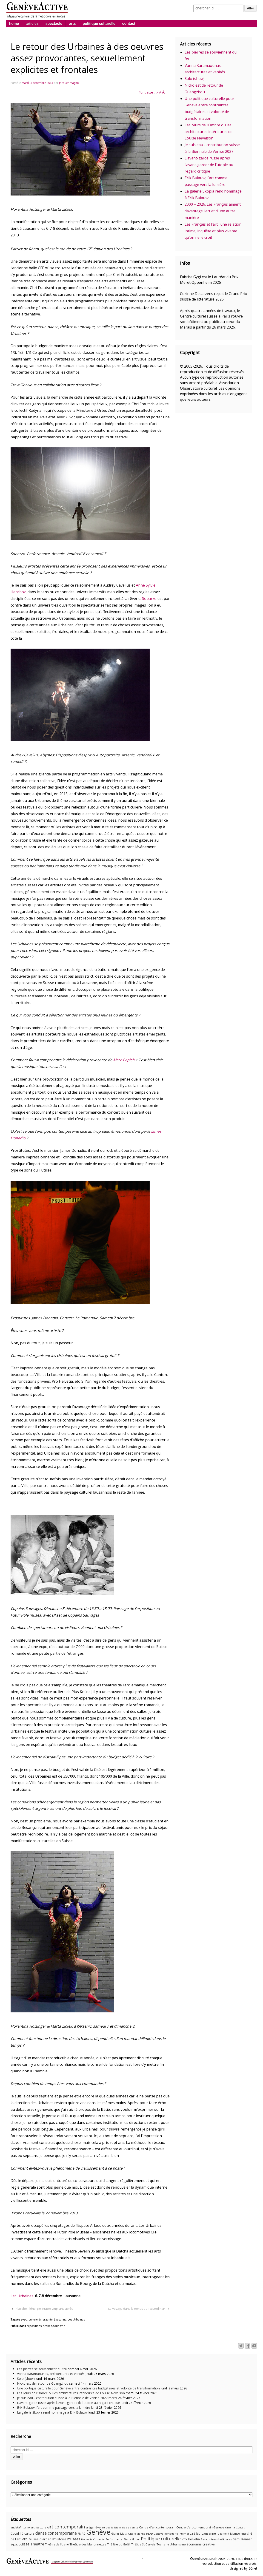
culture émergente (41, 2319)
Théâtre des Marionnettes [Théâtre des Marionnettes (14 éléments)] (88, 2544)
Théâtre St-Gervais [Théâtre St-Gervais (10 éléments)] (143, 2544)
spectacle (54, 24)
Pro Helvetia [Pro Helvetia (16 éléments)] (191, 2539)
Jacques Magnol (69, 83)
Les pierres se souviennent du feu (42, 2369)
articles (32, 24)
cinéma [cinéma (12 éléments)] (230, 2527)
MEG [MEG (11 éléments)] (25, 2539)
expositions (34, 2326)
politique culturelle (99, 24)
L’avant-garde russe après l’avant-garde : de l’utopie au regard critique (209, 165)
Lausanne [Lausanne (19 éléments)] (208, 2533)
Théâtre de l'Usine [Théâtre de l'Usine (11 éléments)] (57, 2544)
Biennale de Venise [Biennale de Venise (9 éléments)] (126, 2527)
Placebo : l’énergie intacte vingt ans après (44, 2308)
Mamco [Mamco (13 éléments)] (235, 2533)
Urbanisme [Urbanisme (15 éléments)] (178, 2544)
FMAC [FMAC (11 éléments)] (81, 2534)
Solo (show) (195, 78)
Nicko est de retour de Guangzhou (42, 2383)
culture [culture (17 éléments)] (29, 2533)
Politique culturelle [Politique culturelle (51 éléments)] (161, 2539)
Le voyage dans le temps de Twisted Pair (136, 2308)
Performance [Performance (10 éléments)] (114, 2539)
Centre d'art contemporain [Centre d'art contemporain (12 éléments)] (157, 2527)
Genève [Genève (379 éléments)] (98, 2532)
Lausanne (60, 2319)
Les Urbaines (22, 2295)
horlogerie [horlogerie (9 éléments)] (171, 2533)
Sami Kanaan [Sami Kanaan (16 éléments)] (242, 2539)
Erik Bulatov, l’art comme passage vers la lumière (53, 2407)
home (14, 24)
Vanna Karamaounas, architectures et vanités (51, 2374)
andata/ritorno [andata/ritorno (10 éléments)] (20, 2527)
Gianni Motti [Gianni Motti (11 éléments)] (119, 2534)
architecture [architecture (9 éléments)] (38, 2527)
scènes (47, 2326)
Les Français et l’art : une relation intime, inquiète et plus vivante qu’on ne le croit (213, 231)
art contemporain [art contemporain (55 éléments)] (66, 2527)
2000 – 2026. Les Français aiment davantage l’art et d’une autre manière (213, 211)
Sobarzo (149, 598)
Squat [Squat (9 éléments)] (14, 2544)
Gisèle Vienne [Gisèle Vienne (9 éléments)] (136, 2533)
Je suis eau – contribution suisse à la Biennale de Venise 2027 (62, 2398)
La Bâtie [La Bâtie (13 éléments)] (195, 2533)
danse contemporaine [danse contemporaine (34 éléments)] (56, 2533)
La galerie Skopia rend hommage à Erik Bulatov (52, 2412)
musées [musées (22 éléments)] (73, 2539)
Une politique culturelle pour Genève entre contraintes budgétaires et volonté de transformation (88, 2388)
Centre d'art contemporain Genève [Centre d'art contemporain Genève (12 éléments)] (200, 2527)
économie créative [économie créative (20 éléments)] (201, 2544)
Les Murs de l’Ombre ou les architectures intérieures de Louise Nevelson (208, 131)
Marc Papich (123, 1059)
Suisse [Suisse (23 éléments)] (24, 2544)
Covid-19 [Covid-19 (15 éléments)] (17, 2533)
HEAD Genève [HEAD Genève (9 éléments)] (154, 2533)
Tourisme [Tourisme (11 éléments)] (163, 2544)
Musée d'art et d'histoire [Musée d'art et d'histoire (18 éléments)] (47, 2539)
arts (72, 24)
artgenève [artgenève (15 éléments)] (93, 2527)
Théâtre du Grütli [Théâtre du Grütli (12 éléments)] (118, 2544)
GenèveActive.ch (205, 2558)
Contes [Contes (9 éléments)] (240, 2527)
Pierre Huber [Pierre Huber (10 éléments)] (131, 2539)
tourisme (59, 2326)
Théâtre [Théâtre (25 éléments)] (37, 2544)
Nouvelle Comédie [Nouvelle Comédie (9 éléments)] (93, 2539)
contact (128, 24)
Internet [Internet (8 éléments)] (184, 2533)
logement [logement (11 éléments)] (223, 2534)
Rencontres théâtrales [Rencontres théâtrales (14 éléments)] (216, 2539)
